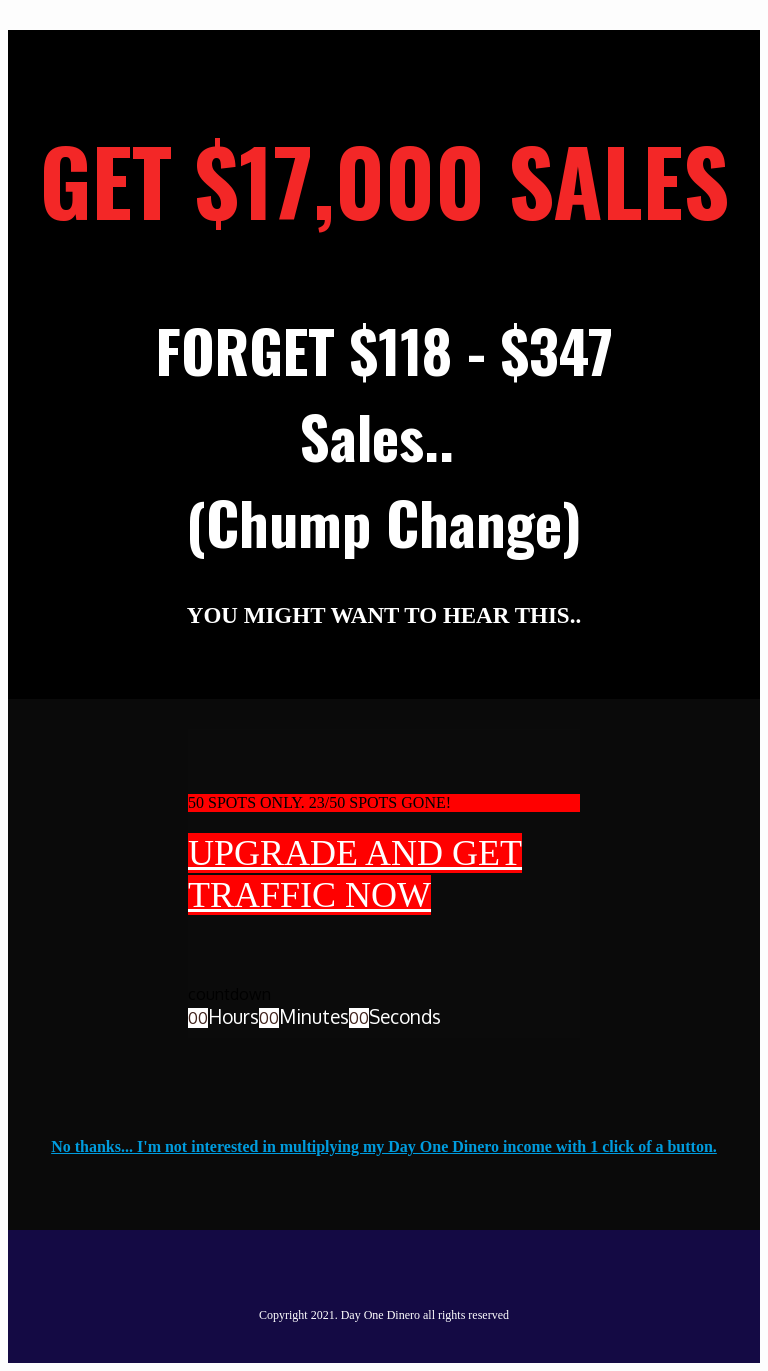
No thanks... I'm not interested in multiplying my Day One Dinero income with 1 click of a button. (384, 1146)
